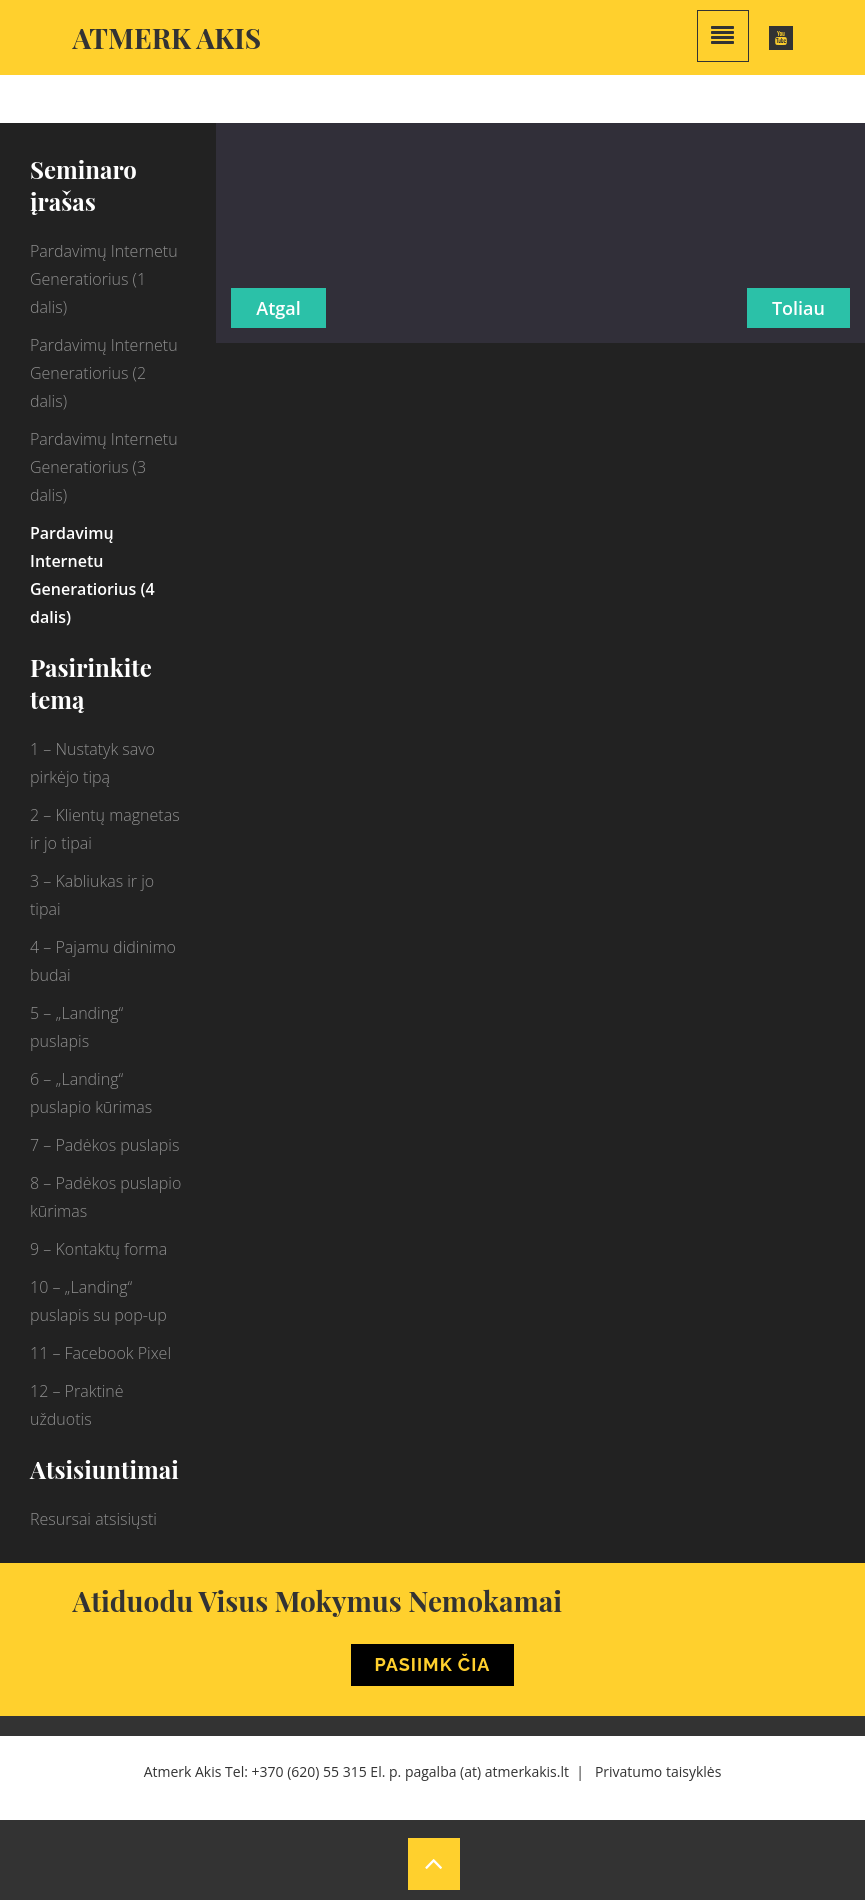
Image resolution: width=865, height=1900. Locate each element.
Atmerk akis (167, 37)
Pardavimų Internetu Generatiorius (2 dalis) (104, 373)
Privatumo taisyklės (658, 1771)
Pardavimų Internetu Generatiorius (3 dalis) (104, 467)
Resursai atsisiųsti (93, 1519)
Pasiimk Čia (433, 1664)
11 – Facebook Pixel (100, 1353)
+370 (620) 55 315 (309, 1771)
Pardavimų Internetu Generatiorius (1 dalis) (104, 279)
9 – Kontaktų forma (98, 1249)
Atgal (278, 308)
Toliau (798, 308)
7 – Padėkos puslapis (104, 1145)
